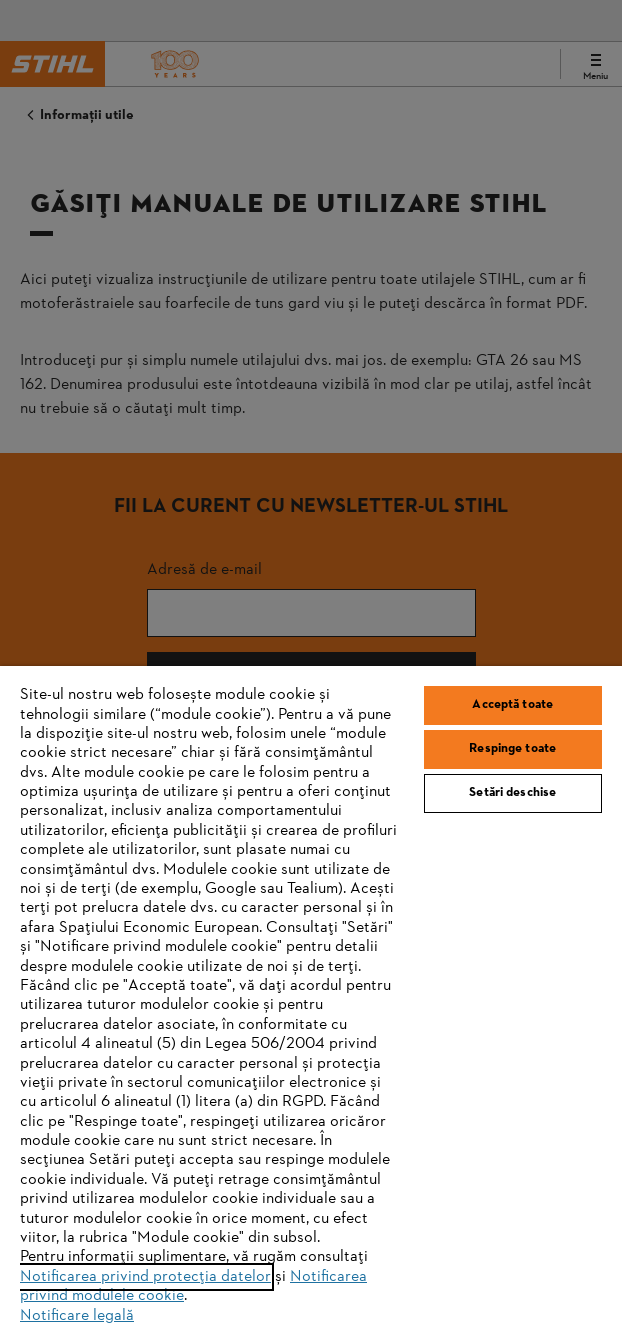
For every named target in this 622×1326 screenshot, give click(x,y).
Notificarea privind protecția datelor (145, 1277)
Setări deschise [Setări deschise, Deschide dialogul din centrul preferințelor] (512, 793)
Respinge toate (512, 749)
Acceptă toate (512, 705)
